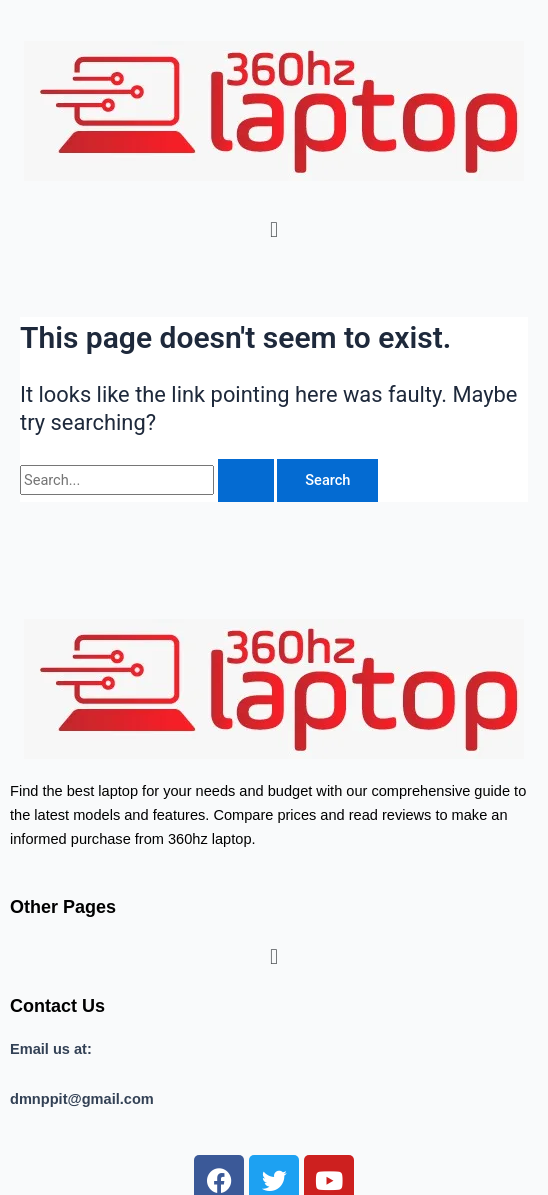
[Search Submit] (246, 480)
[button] (273, 229)
